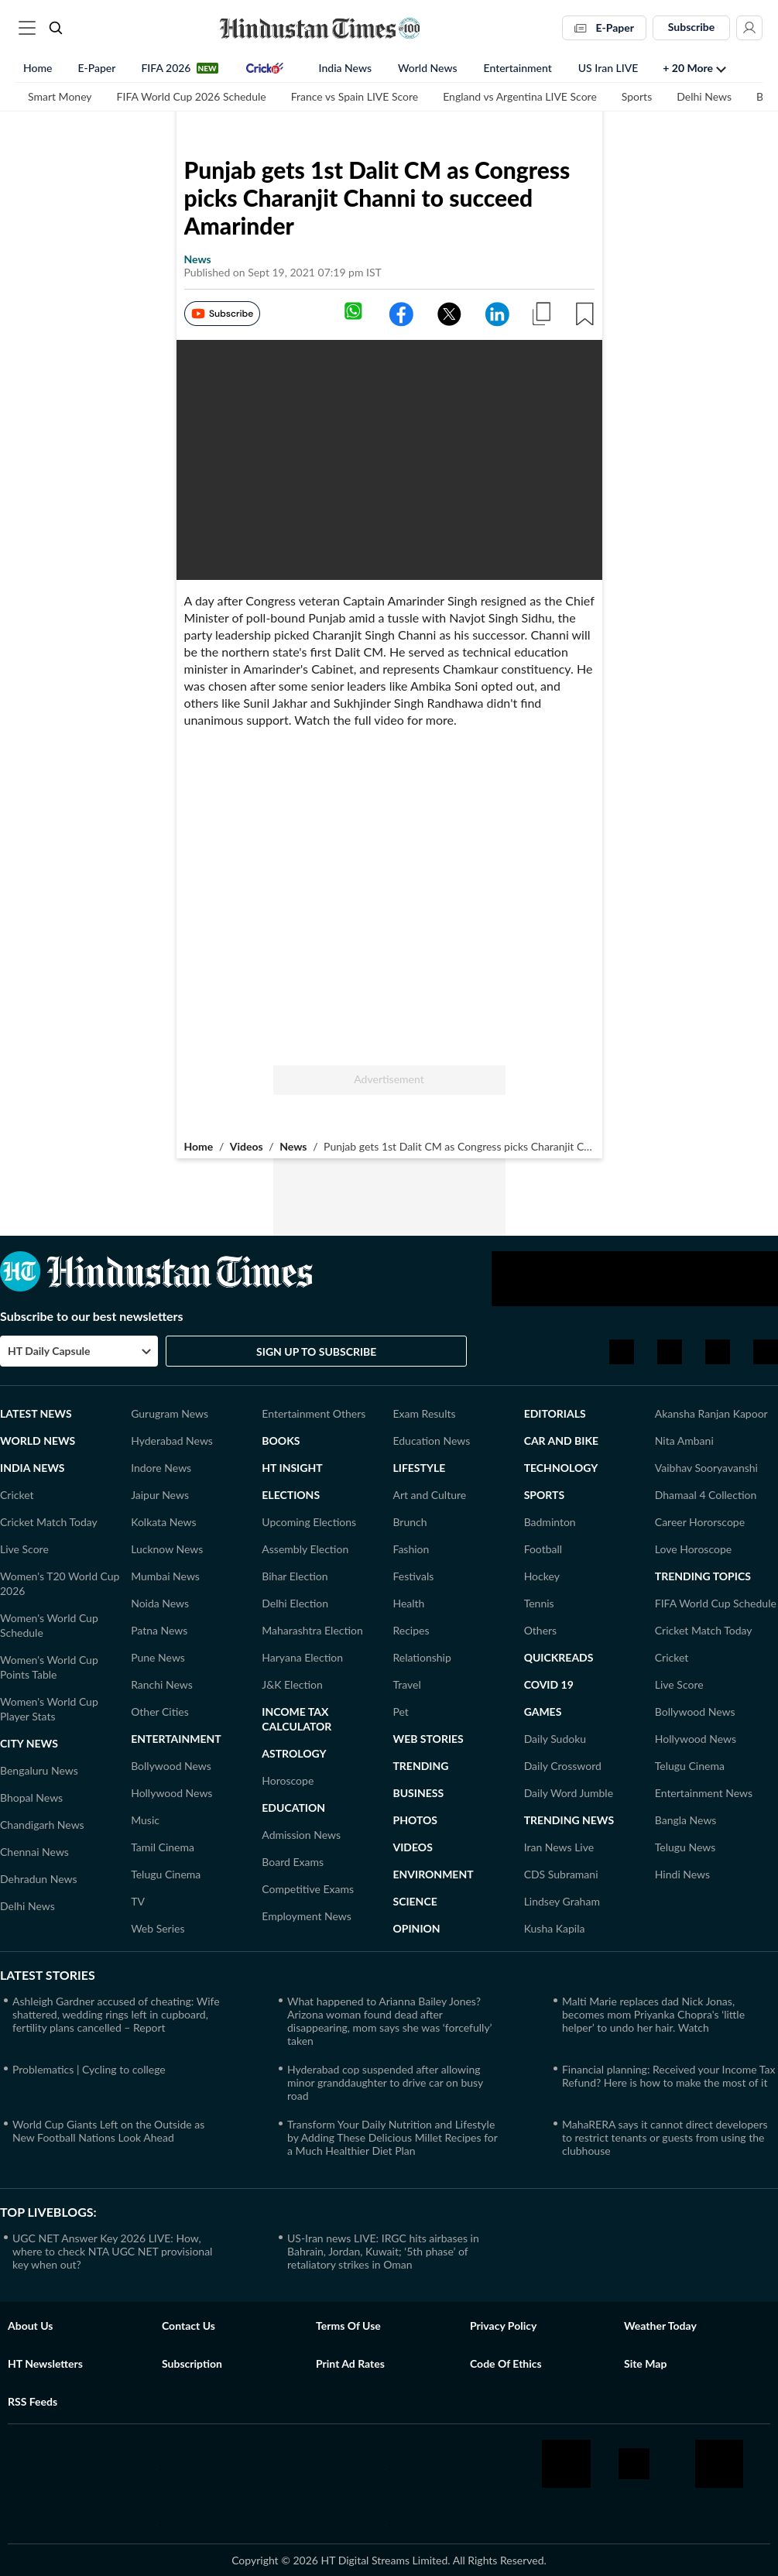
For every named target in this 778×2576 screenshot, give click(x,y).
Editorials (555, 1413)
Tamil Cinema (162, 1847)
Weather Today (660, 2325)
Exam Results (423, 1413)
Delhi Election (295, 1603)
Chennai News (34, 1851)
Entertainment (518, 69)
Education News (431, 1440)
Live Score (24, 1549)
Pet (400, 1711)
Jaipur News (160, 1494)
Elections (291, 1494)
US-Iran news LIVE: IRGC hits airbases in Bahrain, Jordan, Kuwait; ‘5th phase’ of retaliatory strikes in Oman (383, 2251)
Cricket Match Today (49, 1521)
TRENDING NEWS (569, 1820)
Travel (406, 1684)
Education (293, 1807)
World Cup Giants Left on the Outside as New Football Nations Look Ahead (108, 2131)
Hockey (542, 1576)
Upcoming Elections (309, 1521)
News (293, 1146)
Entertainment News (703, 1792)
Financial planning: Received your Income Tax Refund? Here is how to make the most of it (668, 2076)
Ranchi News (162, 1684)
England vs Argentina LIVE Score (520, 98)
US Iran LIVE (608, 69)
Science (414, 1901)
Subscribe (691, 26)
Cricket (17, 1494)
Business (418, 1792)
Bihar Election (294, 1576)
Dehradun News (38, 1878)
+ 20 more (688, 69)
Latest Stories (47, 1974)
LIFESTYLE (418, 1467)
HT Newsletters (45, 2363)
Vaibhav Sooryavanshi (706, 1467)
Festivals (413, 1576)
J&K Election (292, 1684)
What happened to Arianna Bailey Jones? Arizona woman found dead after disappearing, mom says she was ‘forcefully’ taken (389, 2021)
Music (145, 1820)
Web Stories (427, 1738)
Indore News (161, 1467)
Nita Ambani (684, 1440)
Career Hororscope (700, 1521)
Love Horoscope (693, 1549)
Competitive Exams (308, 1888)
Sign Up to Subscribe (316, 1351)
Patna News (159, 1630)
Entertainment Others (313, 1413)
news (197, 259)
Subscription (192, 2363)
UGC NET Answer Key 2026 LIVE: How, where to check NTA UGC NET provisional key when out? (112, 2251)
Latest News (36, 1413)
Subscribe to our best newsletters (91, 1316)
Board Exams (293, 1861)
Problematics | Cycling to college (89, 2069)
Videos (246, 1146)
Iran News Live (559, 1847)
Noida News (160, 1603)
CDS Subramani (561, 1874)
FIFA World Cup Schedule (715, 1603)
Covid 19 (549, 1684)
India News (345, 69)
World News (428, 69)
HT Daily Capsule (49, 1350)
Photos (414, 1820)
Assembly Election (305, 1549)
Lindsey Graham (562, 1901)
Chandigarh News (42, 1824)
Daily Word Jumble (568, 1792)
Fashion (410, 1549)
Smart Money (60, 98)
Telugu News (685, 1847)
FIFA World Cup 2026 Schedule (191, 98)
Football (543, 1549)
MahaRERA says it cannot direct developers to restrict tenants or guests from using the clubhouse (665, 2137)
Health (408, 1603)
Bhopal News (31, 1797)
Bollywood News (171, 1765)
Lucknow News (167, 1549)
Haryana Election (302, 1657)
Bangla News (686, 1820)
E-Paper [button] (604, 27)
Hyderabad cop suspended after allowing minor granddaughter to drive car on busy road (385, 2082)
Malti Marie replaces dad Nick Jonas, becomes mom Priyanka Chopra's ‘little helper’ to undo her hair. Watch (653, 2014)
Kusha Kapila (554, 1928)
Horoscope (288, 1780)
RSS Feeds (32, 2401)
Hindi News (682, 1874)
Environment (432, 1874)
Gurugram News (169, 1413)
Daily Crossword (562, 1765)
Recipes (410, 1630)
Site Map (645, 2363)
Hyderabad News (172, 1440)
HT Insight (292, 1467)
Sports (637, 98)
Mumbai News (165, 1576)
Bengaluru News (39, 1770)
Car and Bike (561, 1440)
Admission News (301, 1834)
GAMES (543, 1711)
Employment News (306, 1916)
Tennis (539, 1603)
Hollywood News (171, 1792)
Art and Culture (429, 1494)
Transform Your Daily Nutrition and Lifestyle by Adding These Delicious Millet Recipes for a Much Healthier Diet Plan (392, 2137)
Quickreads (559, 1657)
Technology (561, 1467)
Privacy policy (503, 2325)
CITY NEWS (29, 1743)
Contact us (188, 2325)
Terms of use (348, 2325)
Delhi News (704, 98)
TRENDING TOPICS (703, 1576)
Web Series (157, 1928)
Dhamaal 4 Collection (706, 1494)
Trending (420, 1765)
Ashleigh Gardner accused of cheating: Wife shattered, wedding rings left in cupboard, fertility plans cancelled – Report (116, 2014)
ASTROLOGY (294, 1753)
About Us (30, 2325)
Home (37, 69)
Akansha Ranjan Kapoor (711, 1413)
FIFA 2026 (165, 69)
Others (540, 1630)
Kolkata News (163, 1521)
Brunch (409, 1521)
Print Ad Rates (350, 2363)
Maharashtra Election (312, 1630)
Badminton (550, 1521)
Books (281, 1440)
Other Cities (160, 1711)
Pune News (158, 1657)
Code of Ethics (506, 2363)
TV (138, 1901)
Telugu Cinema (165, 1874)
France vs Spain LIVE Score (355, 98)
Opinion (416, 1928)
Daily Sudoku (555, 1738)
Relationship (421, 1657)
